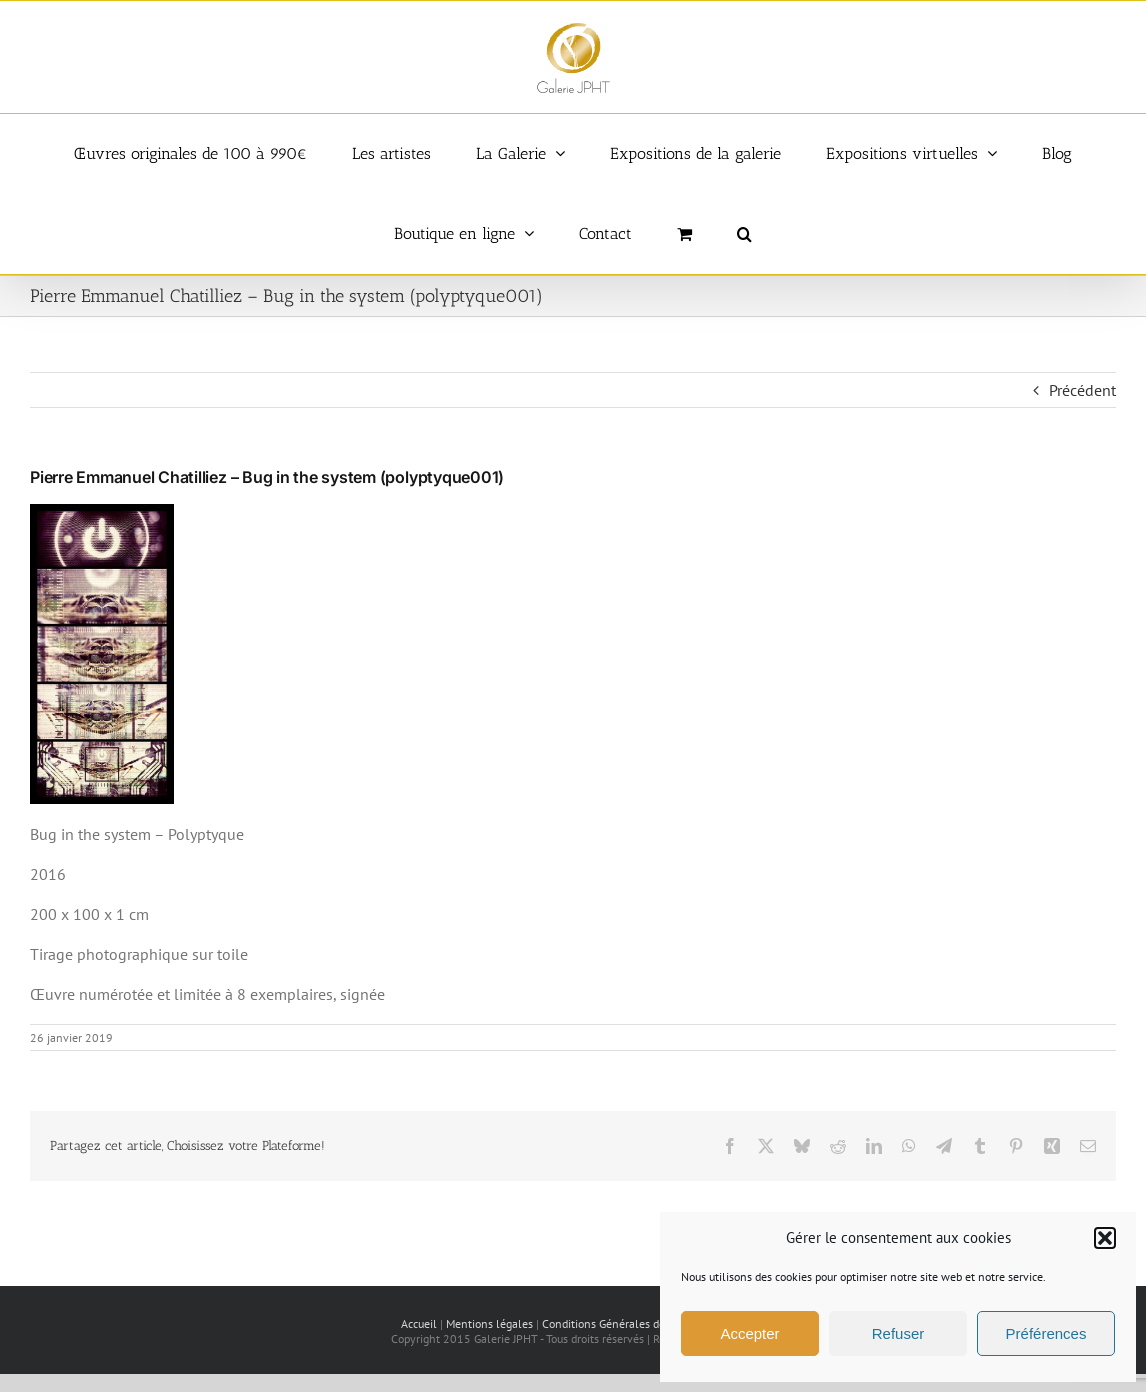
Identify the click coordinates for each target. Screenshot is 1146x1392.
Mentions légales (489, 1323)
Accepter (749, 1333)
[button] (1105, 1238)
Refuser (898, 1333)
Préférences (1046, 1333)
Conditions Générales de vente (619, 1323)
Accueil (419, 1323)
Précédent (1082, 390)
